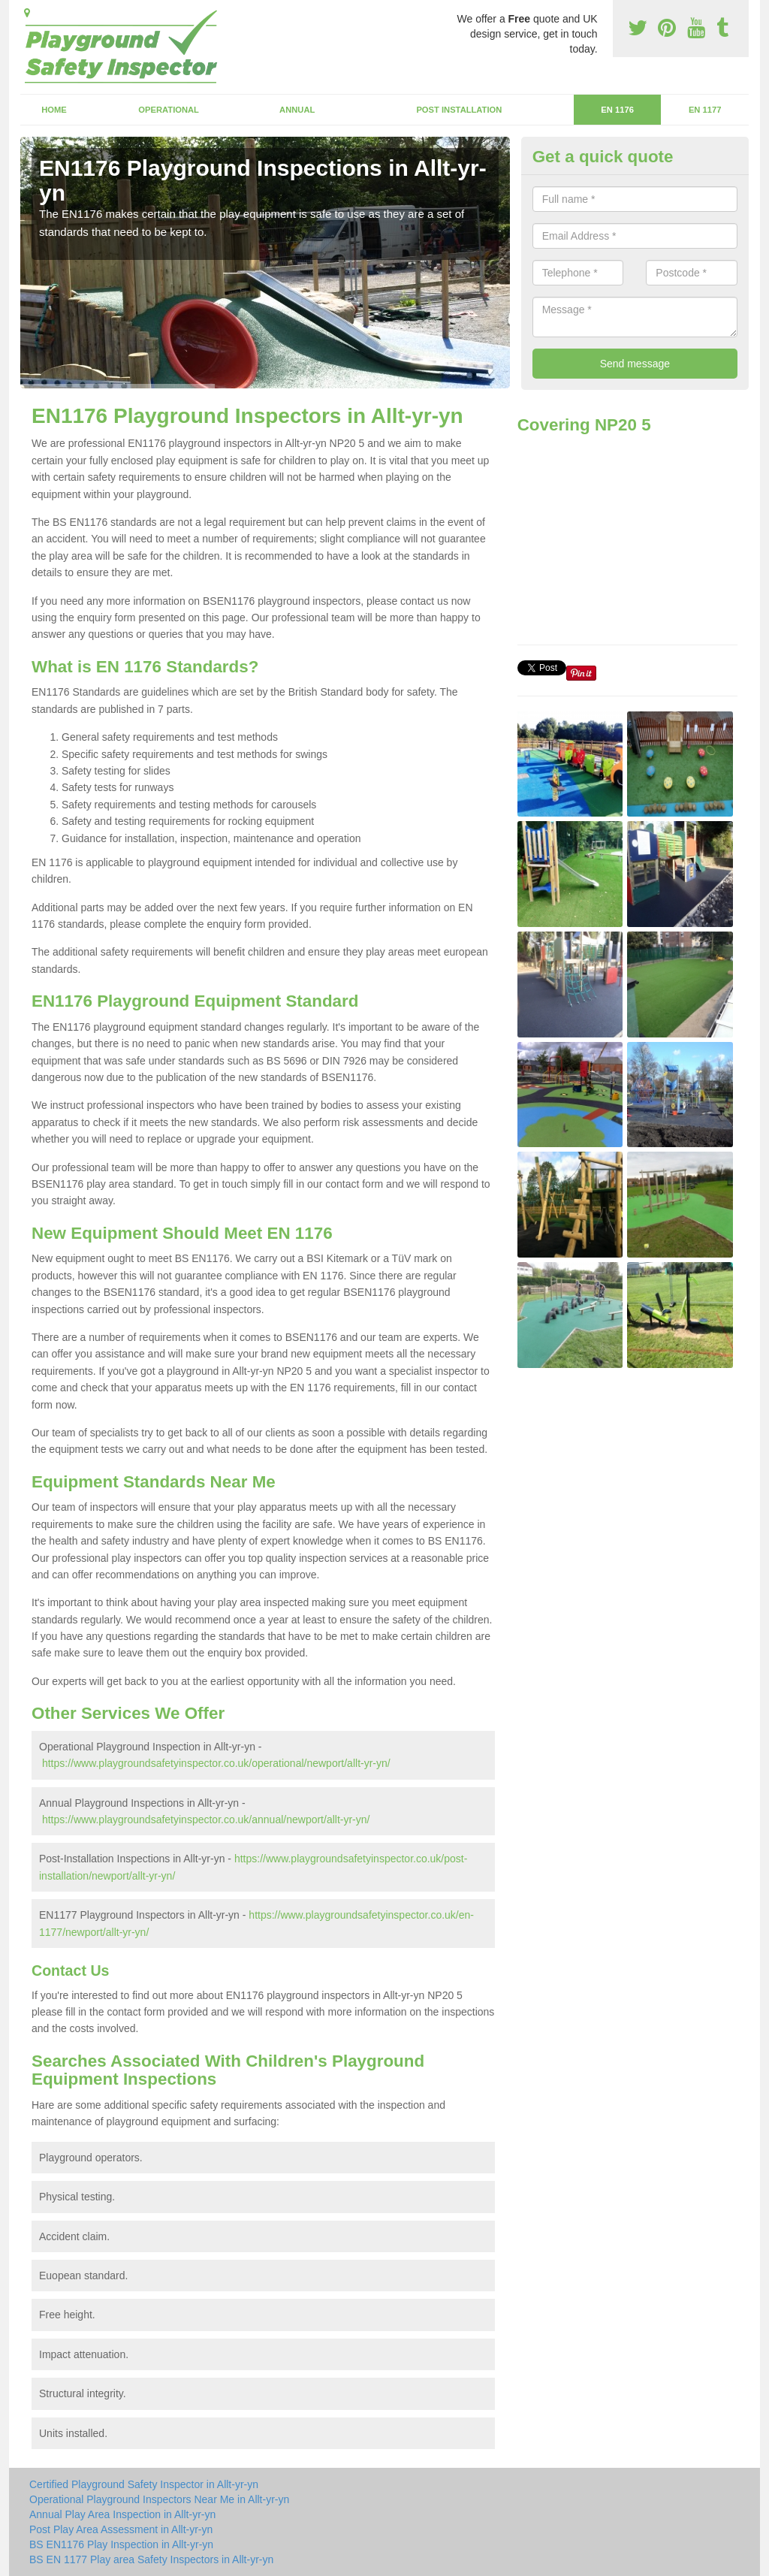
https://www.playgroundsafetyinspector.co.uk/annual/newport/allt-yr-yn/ (206, 1819)
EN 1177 (705, 109)
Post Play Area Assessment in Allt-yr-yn (121, 2529)
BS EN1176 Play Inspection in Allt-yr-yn (121, 2544)
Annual (297, 109)
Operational (168, 109)
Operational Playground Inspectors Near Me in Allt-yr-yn (159, 2499)
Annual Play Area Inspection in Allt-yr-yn (122, 2514)
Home (54, 109)
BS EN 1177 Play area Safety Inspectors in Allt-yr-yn (151, 2559)
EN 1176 (617, 109)
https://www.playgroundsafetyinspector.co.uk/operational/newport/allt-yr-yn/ (216, 1763)
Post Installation (459, 109)
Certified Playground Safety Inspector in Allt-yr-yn (143, 2484)
